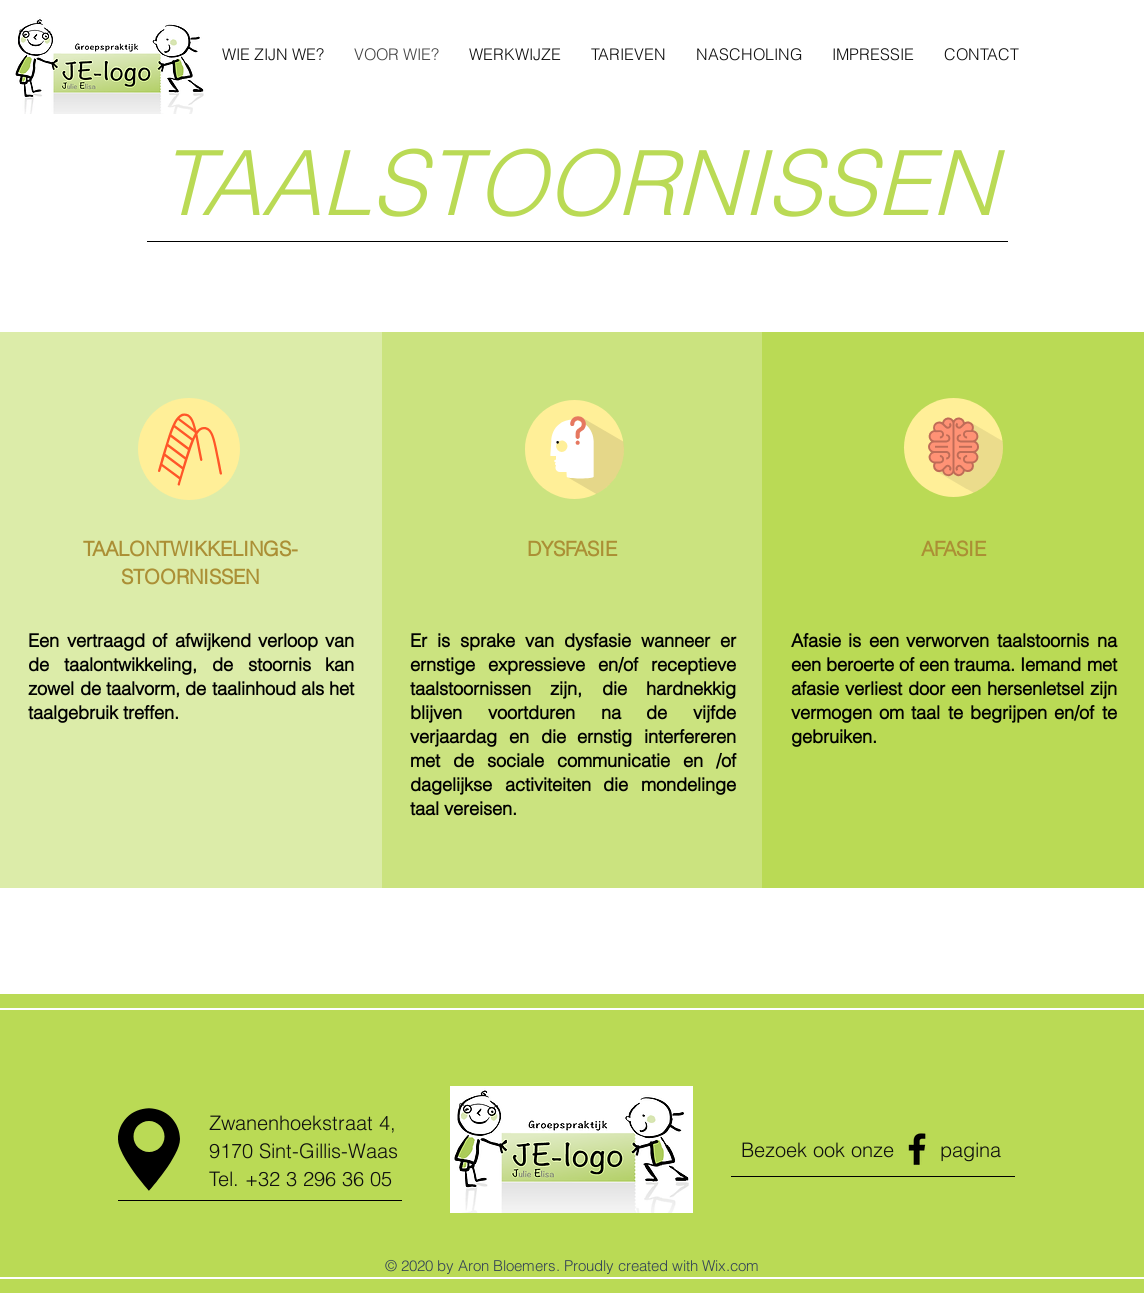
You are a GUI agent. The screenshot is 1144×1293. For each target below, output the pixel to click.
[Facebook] (917, 1149)
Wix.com (730, 1265)
